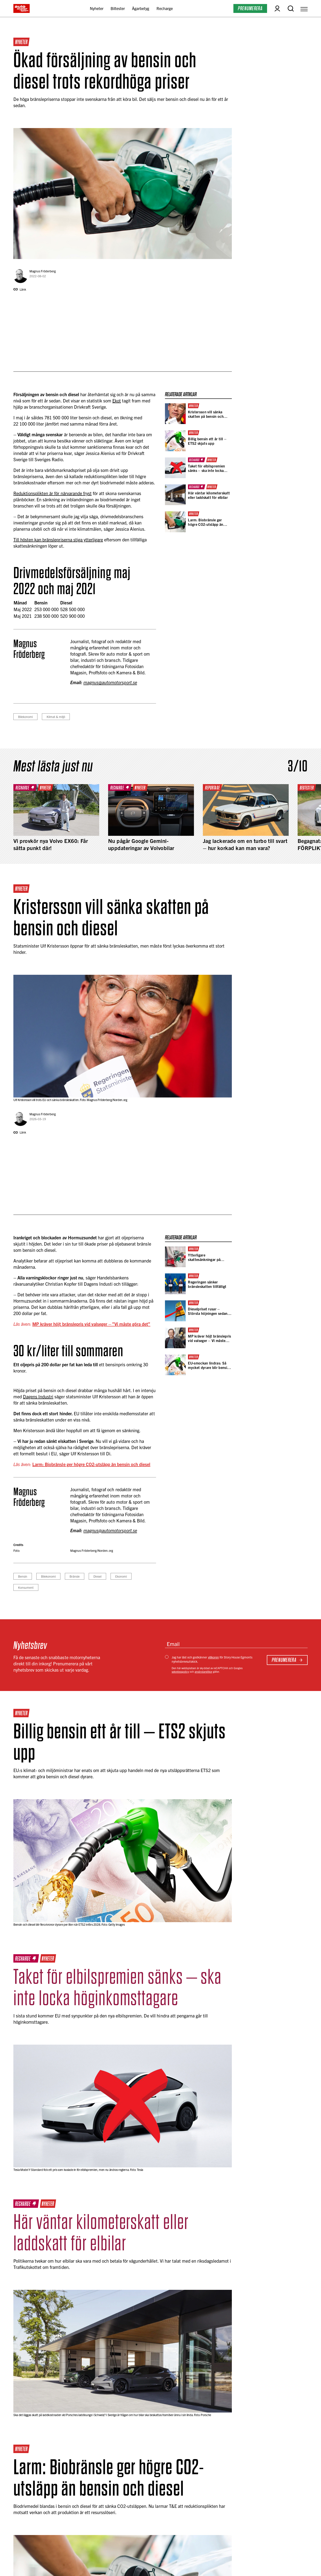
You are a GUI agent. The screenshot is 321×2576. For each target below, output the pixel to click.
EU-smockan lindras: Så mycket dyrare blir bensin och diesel (208, 1367)
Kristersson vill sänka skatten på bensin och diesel (206, 416)
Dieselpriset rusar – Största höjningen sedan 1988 (207, 1313)
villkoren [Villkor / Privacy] (213, 1657)
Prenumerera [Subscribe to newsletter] (287, 1660)
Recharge (164, 8)
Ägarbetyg (140, 8)
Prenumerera (250, 8)
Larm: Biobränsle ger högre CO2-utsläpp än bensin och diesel (205, 524)
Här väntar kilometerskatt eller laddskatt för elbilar (209, 495)
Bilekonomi (25, 717)
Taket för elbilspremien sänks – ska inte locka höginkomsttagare (206, 470)
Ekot (116, 400)
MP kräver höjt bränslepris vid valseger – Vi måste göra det (209, 1340)
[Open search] (290, 8)
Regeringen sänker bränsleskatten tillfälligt (207, 1284)
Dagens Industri (38, 1396)
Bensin (22, 1576)
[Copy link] (19, 290)
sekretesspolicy (180, 1671)
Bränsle (75, 1576)
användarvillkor (203, 1671)
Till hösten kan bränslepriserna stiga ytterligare (58, 539)
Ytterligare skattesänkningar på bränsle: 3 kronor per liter (209, 1259)
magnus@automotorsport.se (110, 682)
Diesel (97, 1576)
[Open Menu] (304, 8)
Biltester (118, 8)
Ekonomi (121, 1576)
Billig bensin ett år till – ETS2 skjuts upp (207, 440)
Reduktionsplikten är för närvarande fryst (52, 493)
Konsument (26, 1587)
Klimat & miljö (56, 717)
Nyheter (96, 8)
